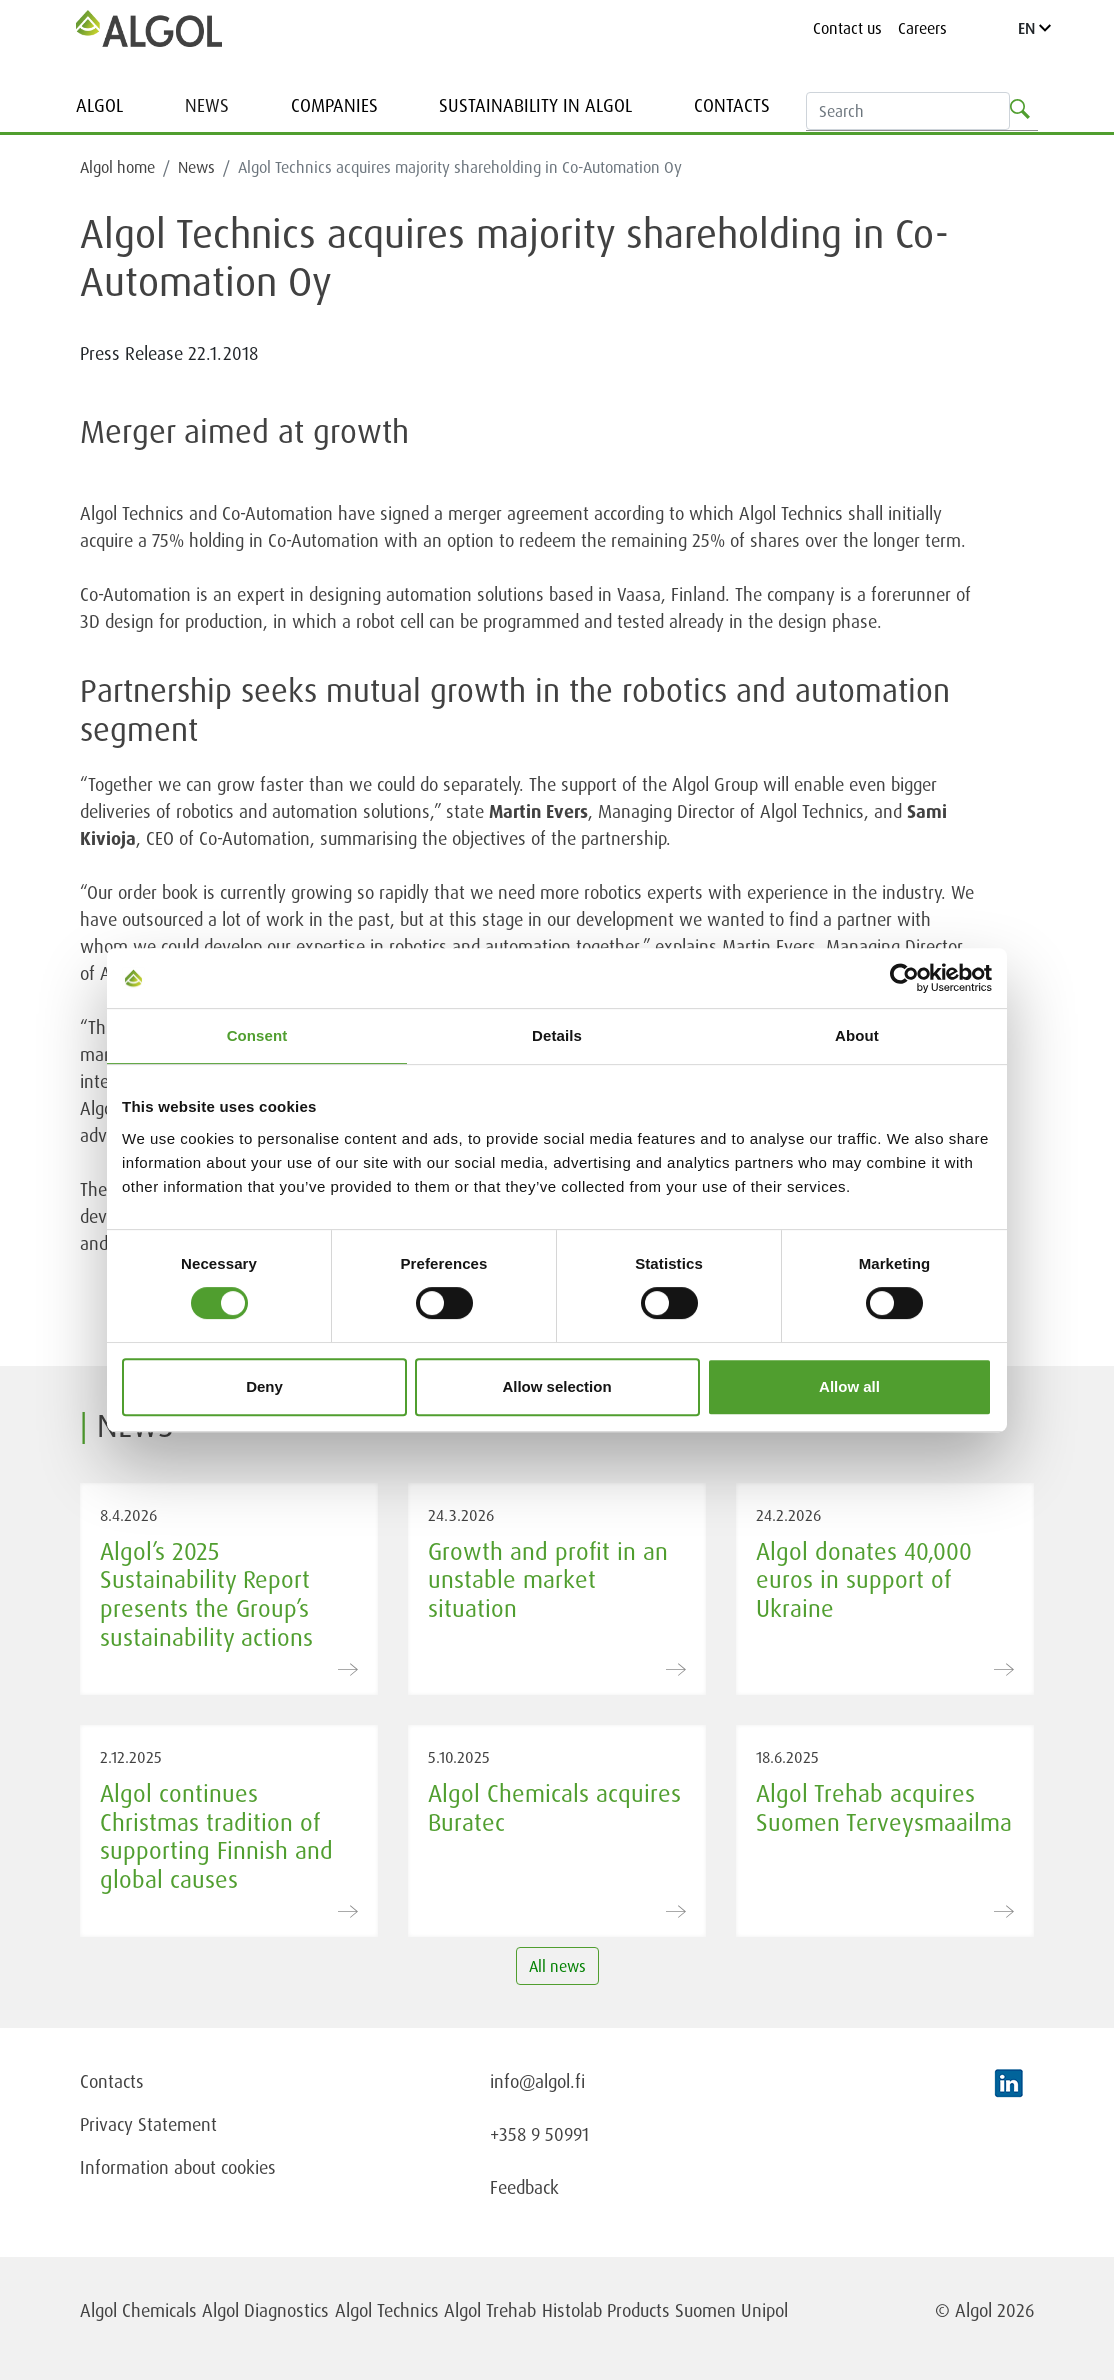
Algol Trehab (490, 2310)
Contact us (847, 28)
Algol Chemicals (138, 2310)
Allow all (849, 1386)
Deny (264, 1386)
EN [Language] (1034, 28)
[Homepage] (149, 28)
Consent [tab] (257, 1035)
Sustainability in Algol (535, 105)
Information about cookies (178, 2167)
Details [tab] (557, 1035)
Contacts (732, 105)
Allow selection (556, 1386)
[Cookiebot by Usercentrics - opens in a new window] (904, 978)
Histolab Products (606, 2310)
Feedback (524, 2187)
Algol (99, 105)
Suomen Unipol (731, 2310)
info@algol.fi (537, 2081)
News (207, 105)
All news (557, 1966)
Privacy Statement (148, 2124)
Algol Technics (387, 2310)
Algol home (117, 167)
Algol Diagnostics (265, 2310)
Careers (922, 28)
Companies (334, 105)
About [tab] (857, 1035)
